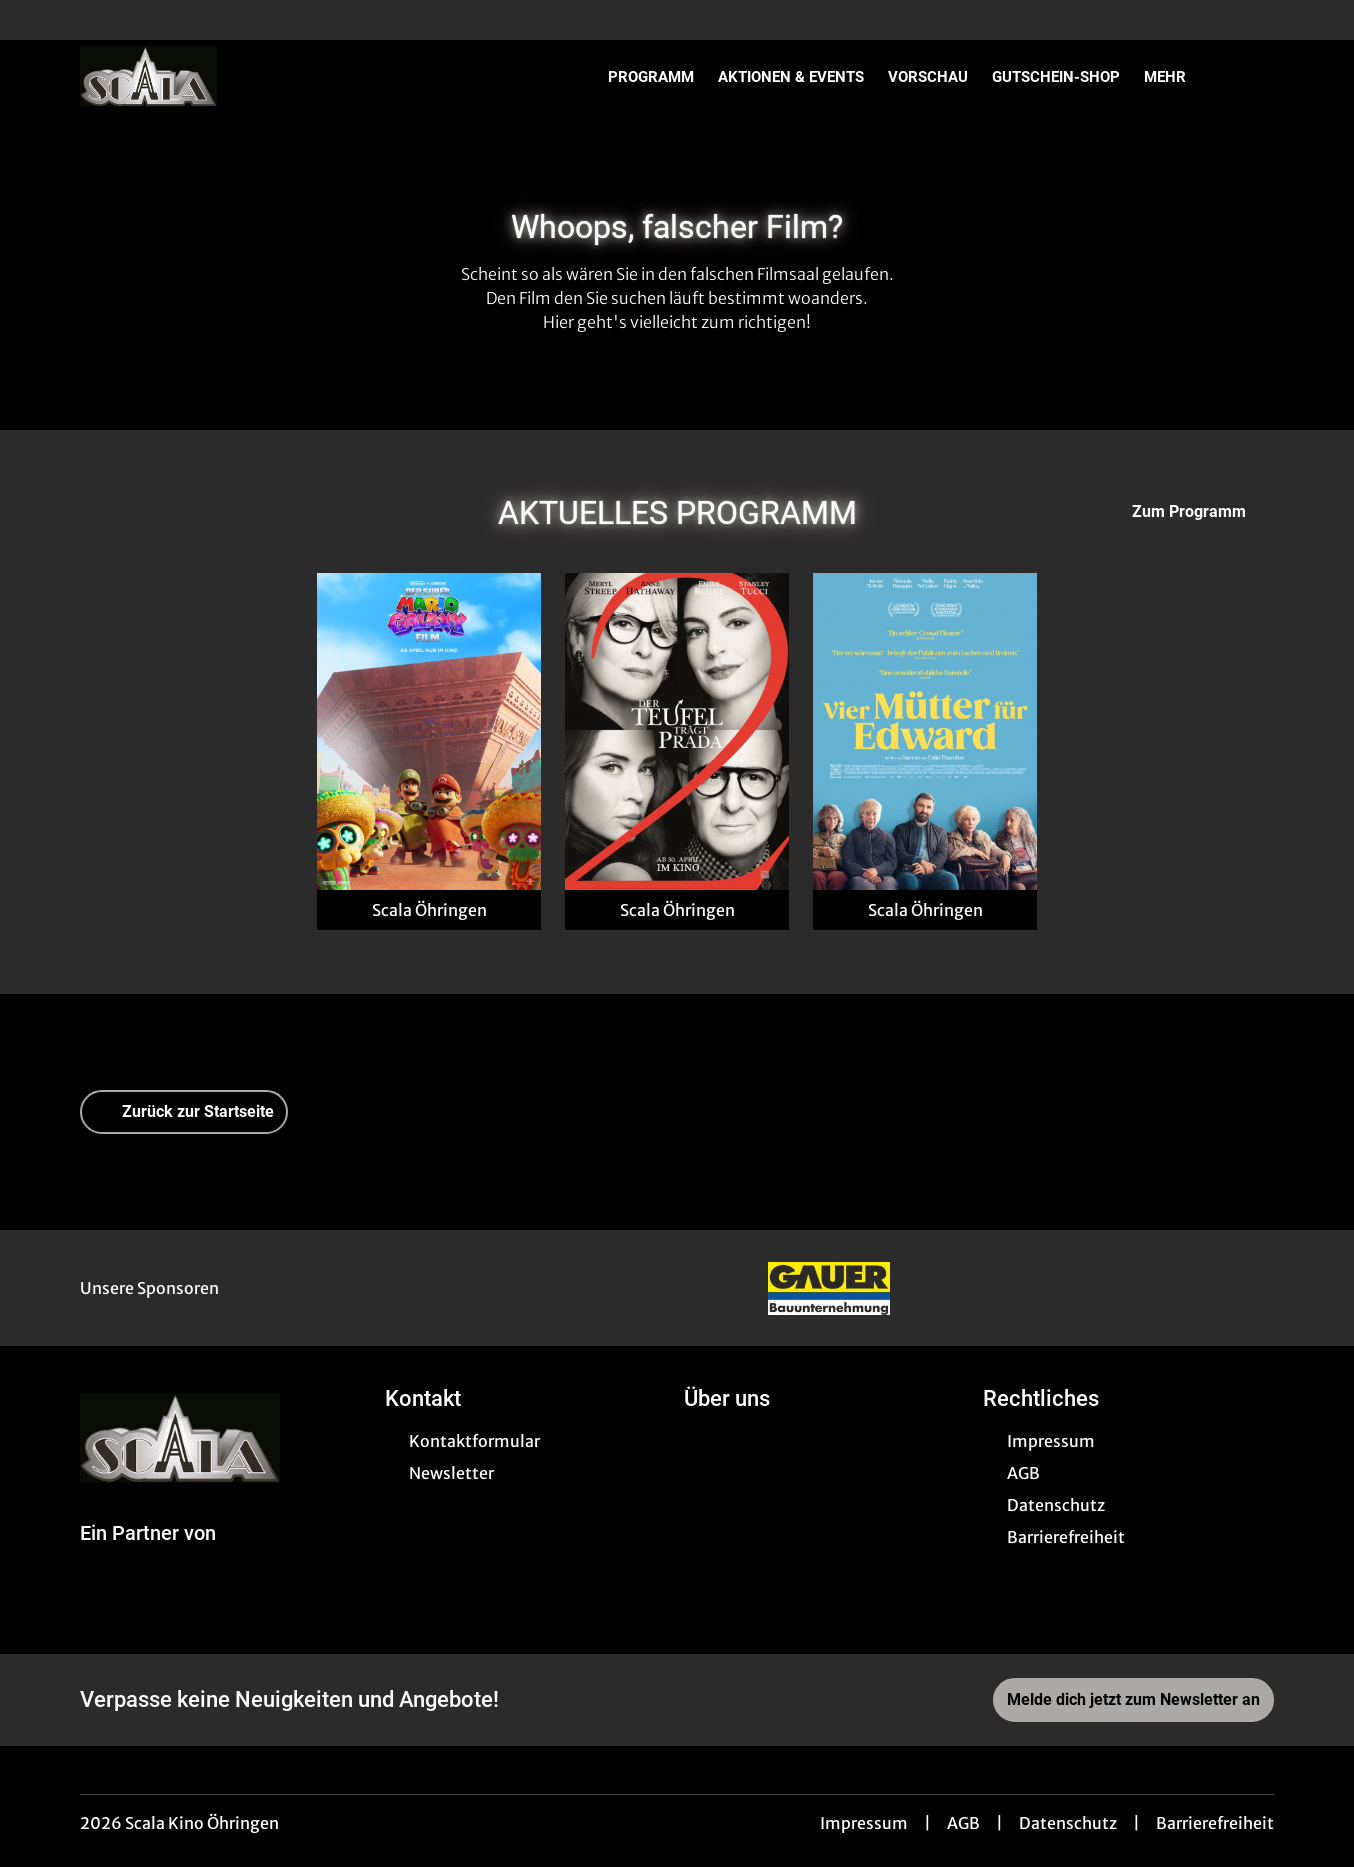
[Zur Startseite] (220, 76)
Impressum (864, 1823)
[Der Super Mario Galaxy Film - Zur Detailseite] (429, 731)
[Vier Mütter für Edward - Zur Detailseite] (925, 731)
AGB (963, 1823)
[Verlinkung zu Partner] (829, 1288)
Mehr (1177, 77)
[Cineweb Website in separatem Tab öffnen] (148, 1557)
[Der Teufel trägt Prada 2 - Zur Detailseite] (677, 731)
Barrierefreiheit (1215, 1823)
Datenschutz (1068, 1823)
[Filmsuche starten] (1254, 76)
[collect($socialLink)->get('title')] (36, 20)
